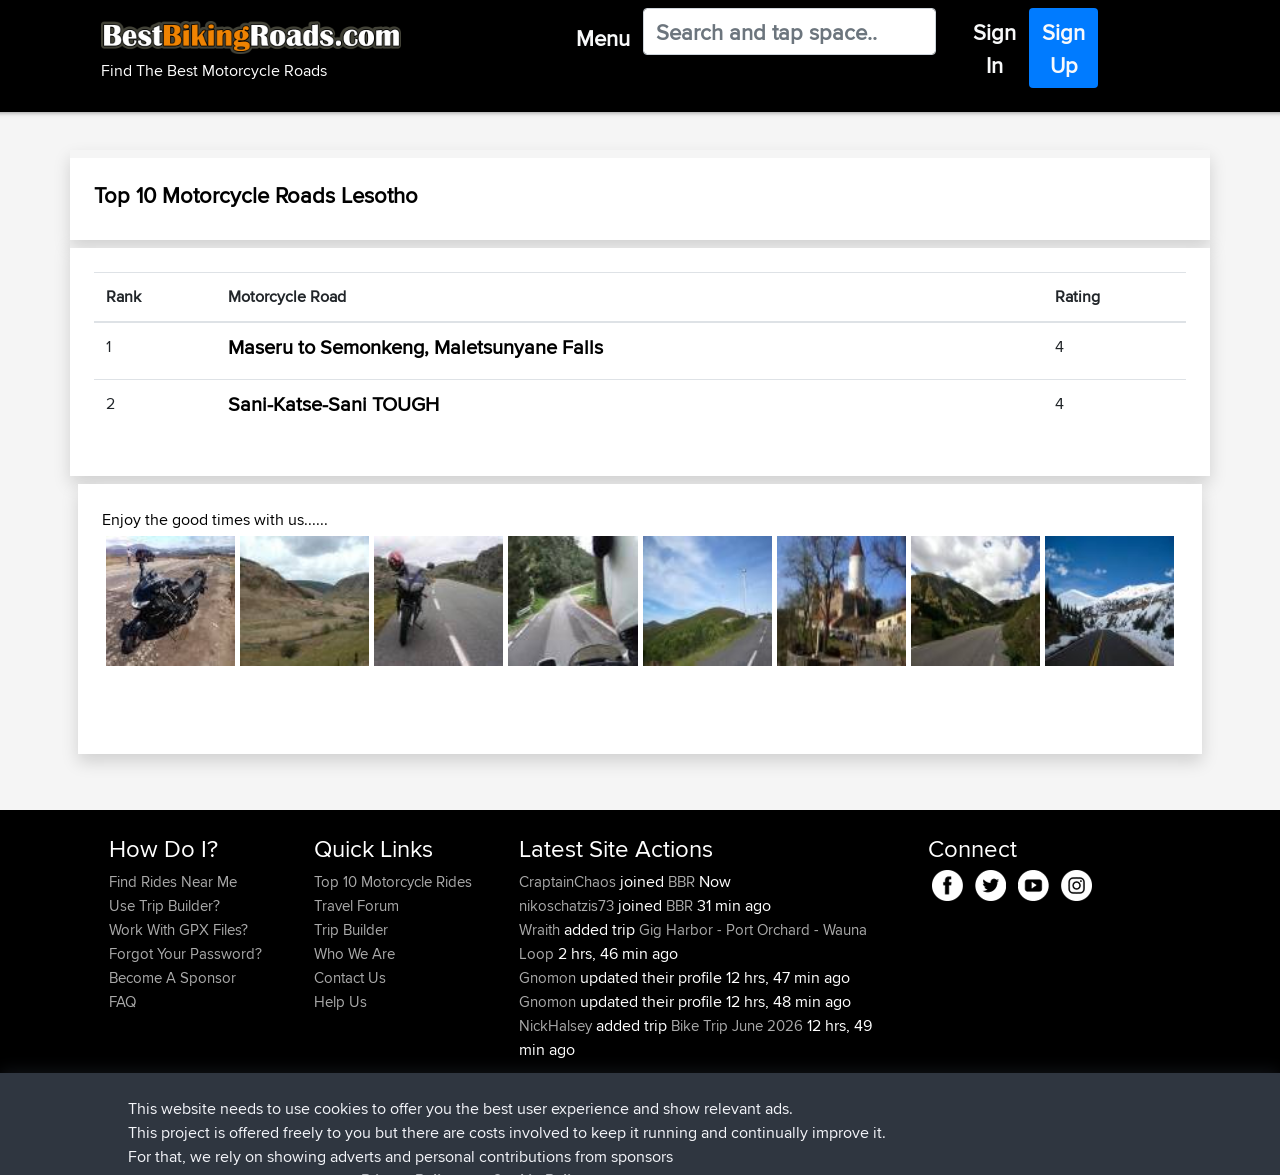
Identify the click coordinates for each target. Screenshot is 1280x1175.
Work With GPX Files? (178, 929)
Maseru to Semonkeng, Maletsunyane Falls (415, 346)
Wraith (541, 929)
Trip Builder (351, 929)
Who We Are (354, 953)
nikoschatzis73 (568, 905)
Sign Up (1063, 48)
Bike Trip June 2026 (737, 1025)
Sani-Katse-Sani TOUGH (333, 403)
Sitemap (295, 1145)
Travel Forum (356, 905)
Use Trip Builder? (164, 905)
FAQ (122, 1001)
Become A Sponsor (172, 977)
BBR (681, 881)
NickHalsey (557, 1025)
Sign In (994, 48)
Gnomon (549, 977)
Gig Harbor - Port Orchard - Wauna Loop (693, 941)
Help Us (340, 1001)
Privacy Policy (377, 1145)
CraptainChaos (569, 881)
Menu (603, 38)
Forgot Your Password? (185, 953)
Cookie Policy (476, 1145)
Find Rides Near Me (173, 881)
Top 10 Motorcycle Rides (393, 881)
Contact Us (350, 977)
